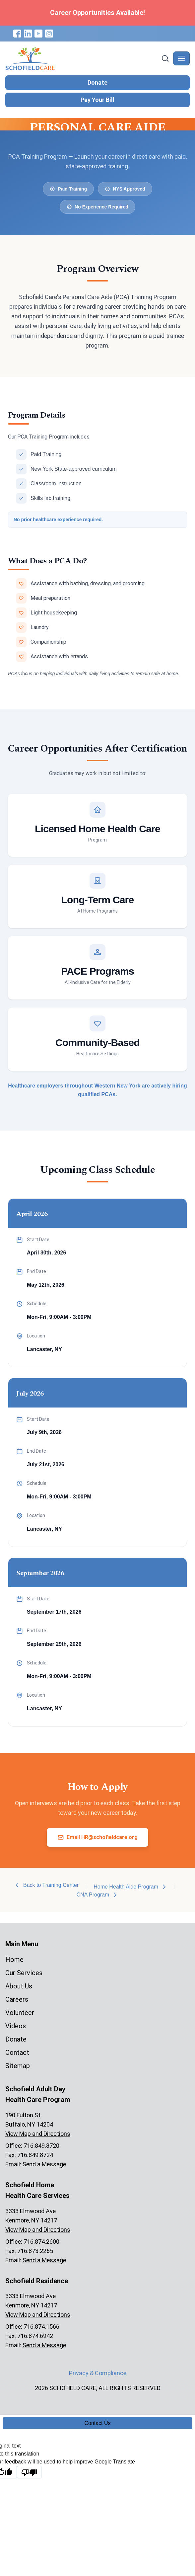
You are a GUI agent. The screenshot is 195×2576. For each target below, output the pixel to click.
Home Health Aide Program (130, 1887)
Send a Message (44, 2164)
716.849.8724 (35, 2154)
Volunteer (19, 2013)
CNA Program (98, 1895)
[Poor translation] (29, 2472)
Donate (97, 82)
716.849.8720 (41, 2145)
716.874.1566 (41, 2326)
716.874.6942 (35, 2335)
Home (14, 1960)
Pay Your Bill (97, 99)
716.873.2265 (35, 2250)
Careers (16, 1999)
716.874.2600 (41, 2241)
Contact (17, 2052)
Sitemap (17, 2066)
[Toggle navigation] (181, 58)
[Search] (165, 58)
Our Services (23, 1973)
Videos (15, 2026)
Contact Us (97, 2423)
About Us (18, 1986)
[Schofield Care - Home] (82, 58)
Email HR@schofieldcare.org (97, 1837)
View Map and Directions (37, 2133)
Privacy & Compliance (97, 2373)
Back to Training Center (46, 1885)
